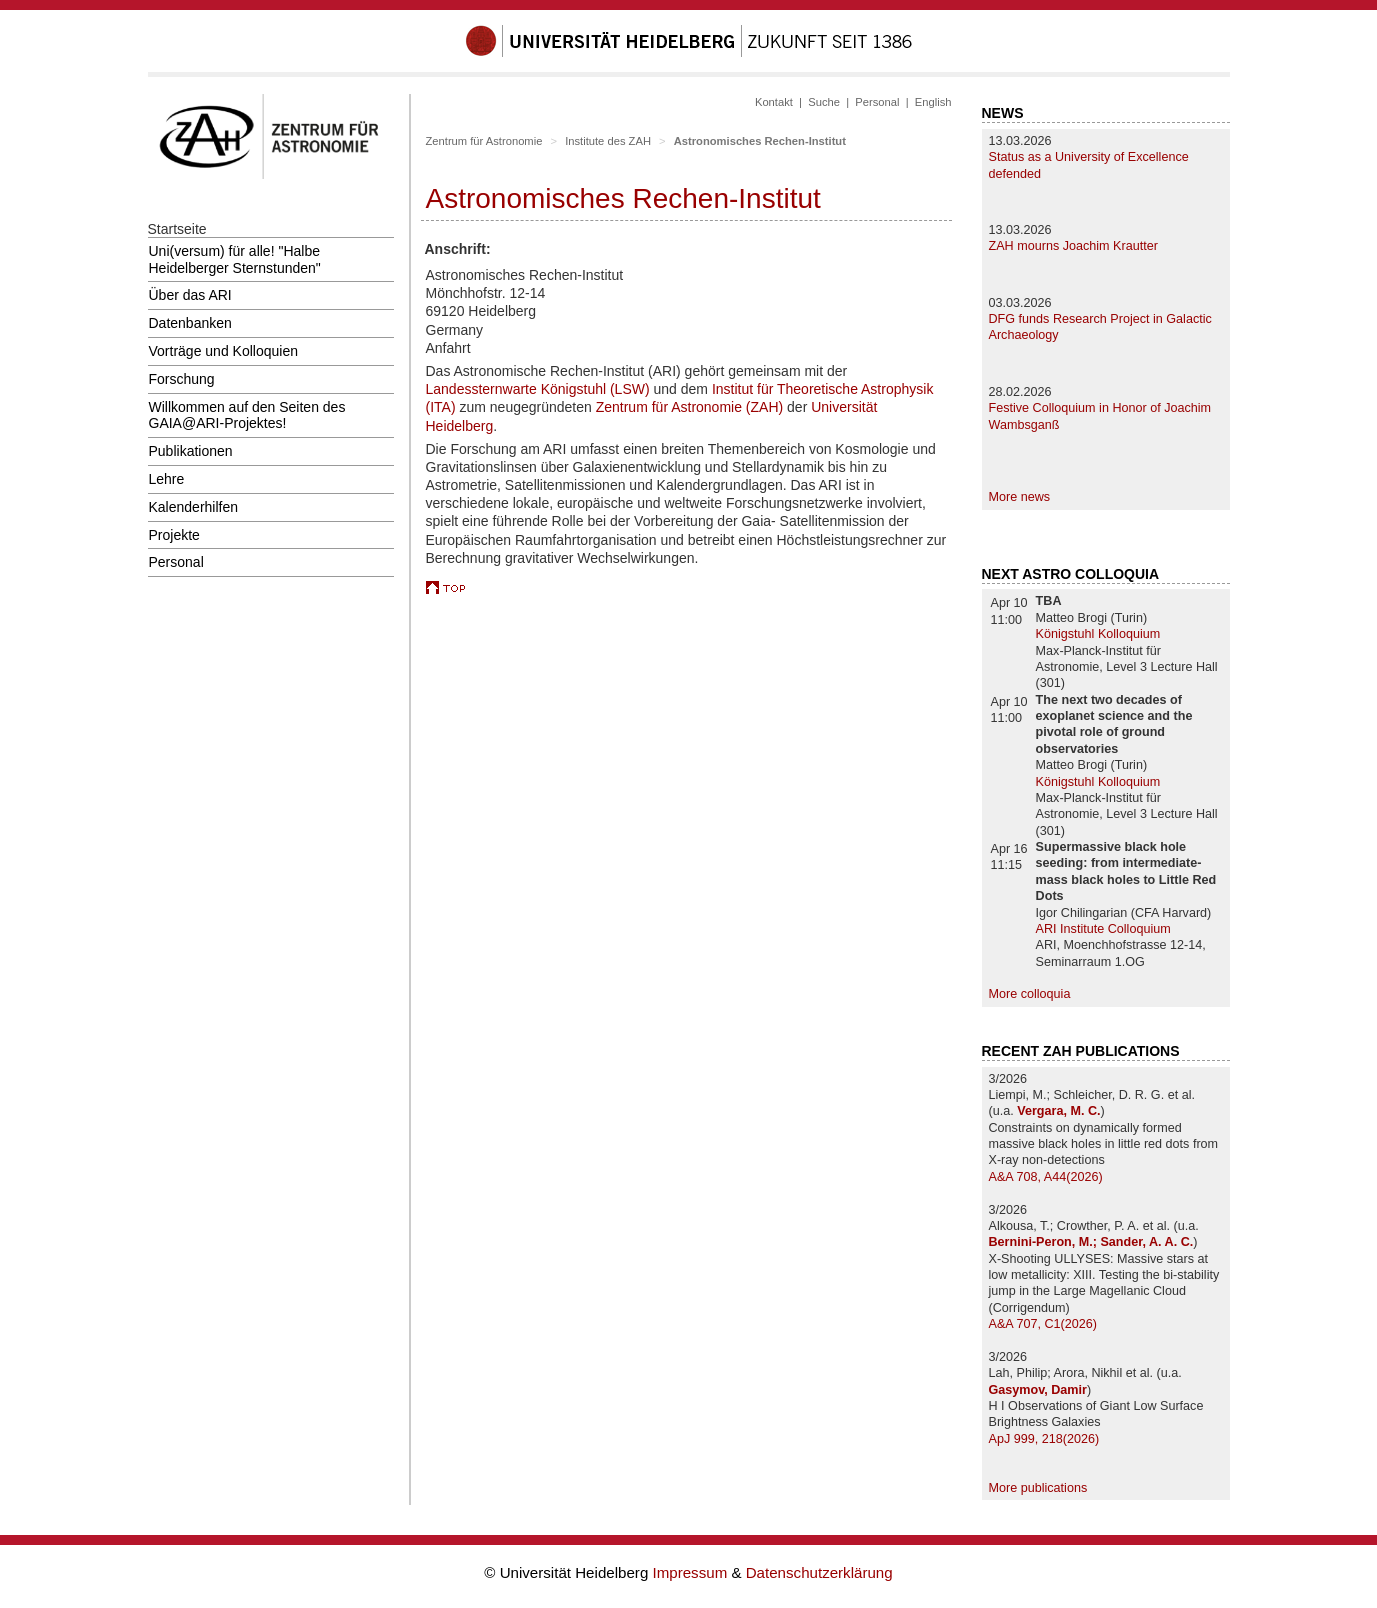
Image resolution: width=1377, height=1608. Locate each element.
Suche (824, 102)
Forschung (182, 379)
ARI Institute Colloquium (1103, 929)
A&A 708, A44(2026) (1046, 1177)
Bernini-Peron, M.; (1045, 1242)
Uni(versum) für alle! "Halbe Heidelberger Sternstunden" (235, 259)
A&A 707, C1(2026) (1043, 1324)
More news (1020, 497)
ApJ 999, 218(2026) (1044, 1439)
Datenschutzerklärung (819, 1572)
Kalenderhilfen (194, 507)
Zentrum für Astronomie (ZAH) (690, 407)
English (933, 102)
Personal (176, 562)
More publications (1038, 1488)
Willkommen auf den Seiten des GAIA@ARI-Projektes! (247, 415)
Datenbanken (190, 323)
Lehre (167, 479)
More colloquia (1030, 994)
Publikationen (191, 451)
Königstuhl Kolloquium (1098, 634)
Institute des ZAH (608, 141)
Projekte (174, 535)
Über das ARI (190, 295)
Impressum (692, 1572)
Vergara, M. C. (1058, 1111)
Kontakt (774, 102)
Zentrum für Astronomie (484, 141)
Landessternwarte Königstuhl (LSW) (538, 389)
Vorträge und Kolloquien (223, 351)
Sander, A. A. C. (1146, 1242)
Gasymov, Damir (1038, 1390)
